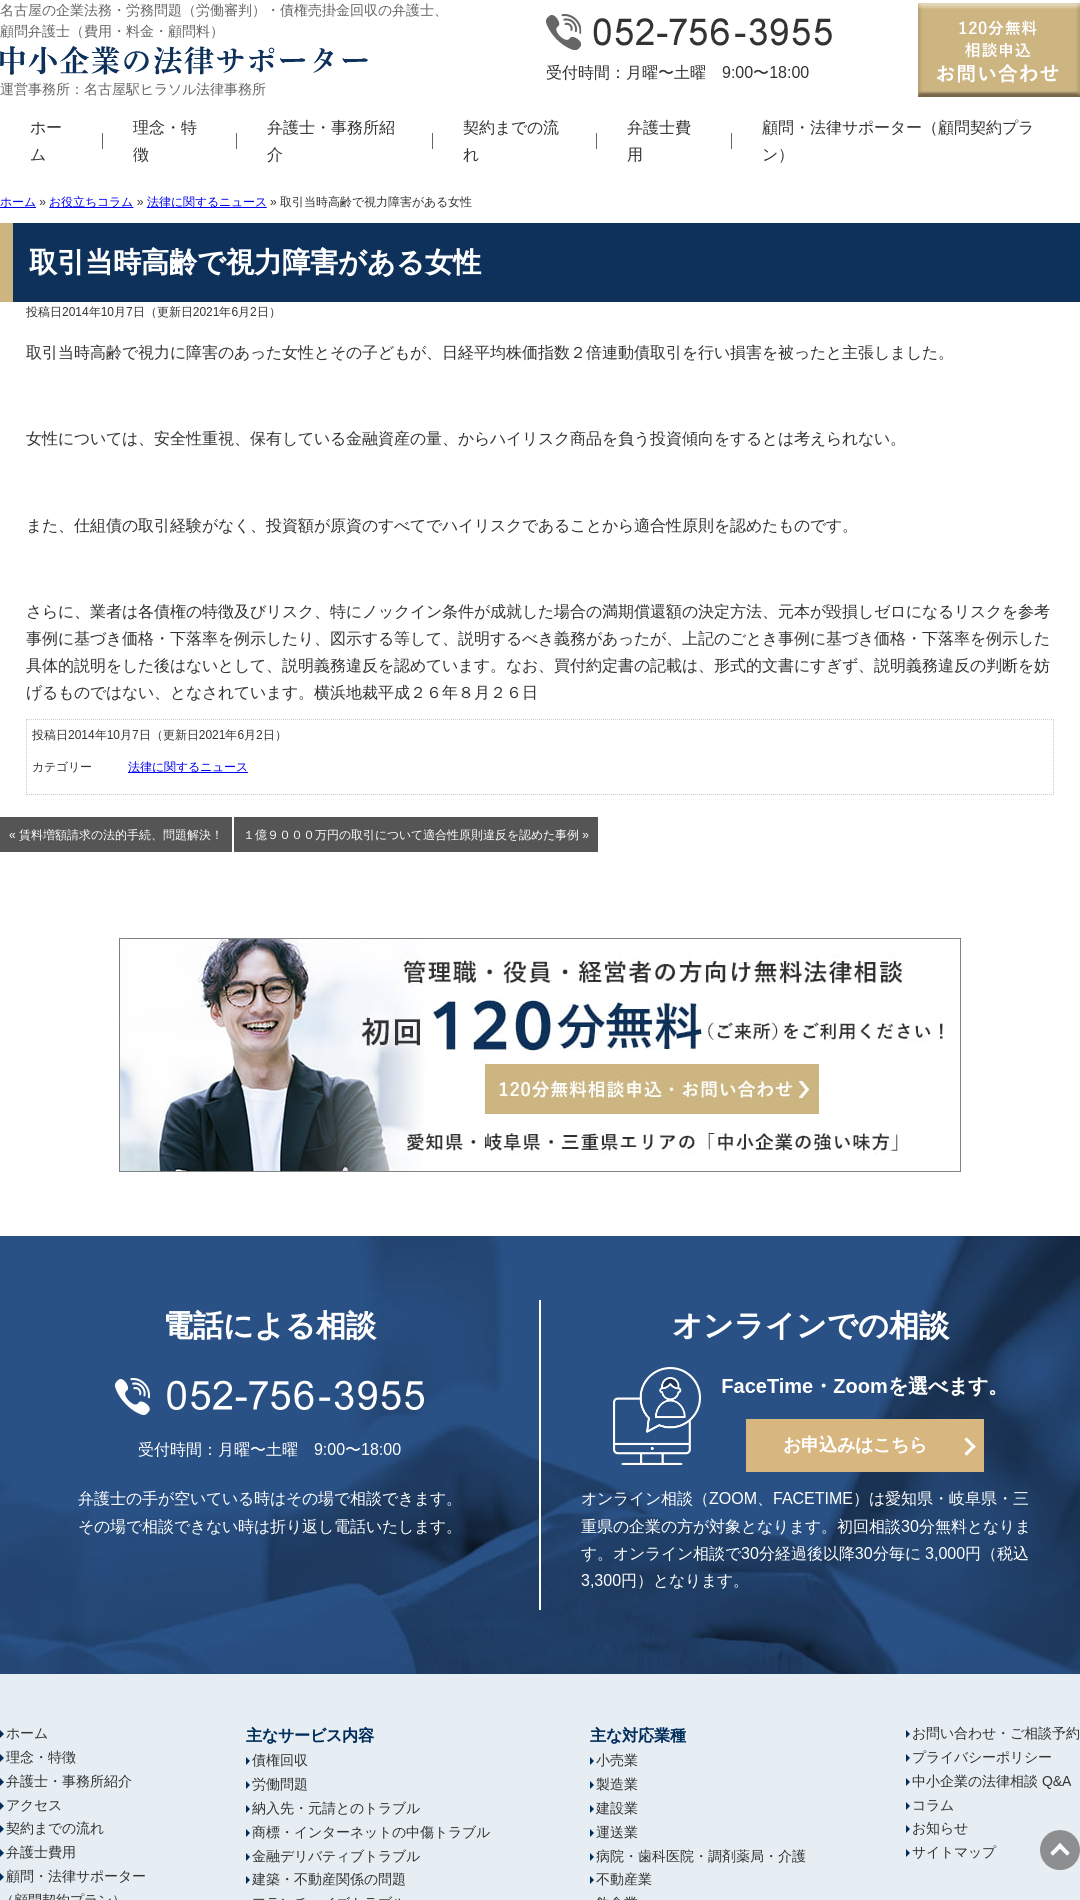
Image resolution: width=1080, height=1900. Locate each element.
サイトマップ (954, 1852)
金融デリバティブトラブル (336, 1856)
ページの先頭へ (1060, 1850)
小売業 (617, 1760)
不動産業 (624, 1879)
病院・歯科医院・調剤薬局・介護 (701, 1856)
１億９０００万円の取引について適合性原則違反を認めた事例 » (416, 835)
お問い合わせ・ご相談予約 (996, 1733)
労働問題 (280, 1784)
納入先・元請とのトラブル (336, 1808)
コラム (933, 1805)
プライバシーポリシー (982, 1757)
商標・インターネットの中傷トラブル (371, 1832)
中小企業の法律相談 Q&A (991, 1781)
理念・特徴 (165, 141)
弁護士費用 (659, 141)
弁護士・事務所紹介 (331, 141)
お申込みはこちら (855, 1445)
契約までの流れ (511, 141)
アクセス (34, 1805)
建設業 (617, 1808)
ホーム (46, 141)
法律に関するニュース (207, 202)
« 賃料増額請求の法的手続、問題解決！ (116, 835)
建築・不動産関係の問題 (329, 1879)
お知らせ (940, 1828)
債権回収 (280, 1760)
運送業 (617, 1832)
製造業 (617, 1784)
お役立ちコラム (91, 202)
